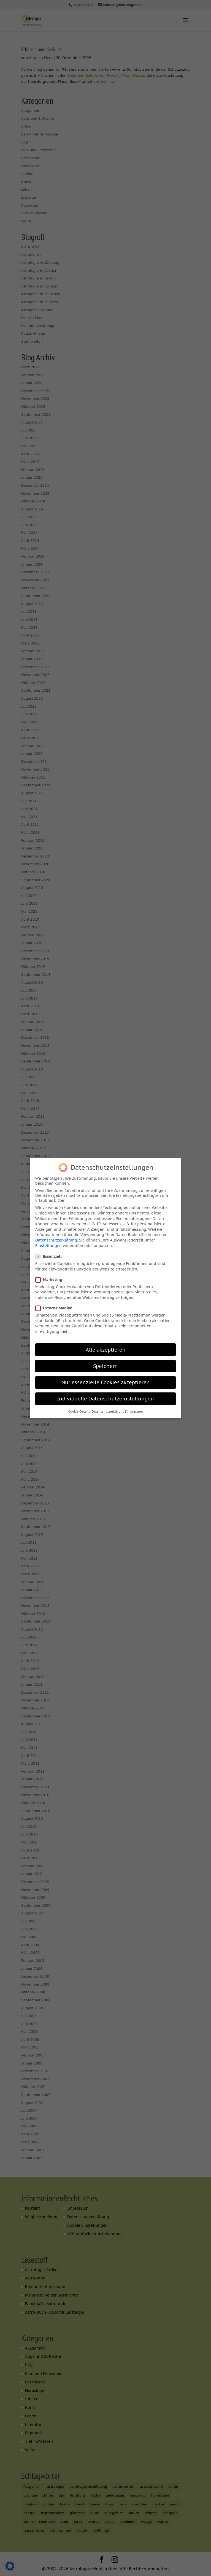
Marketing (51, 1277)
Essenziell (50, 1255)
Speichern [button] (105, 1364)
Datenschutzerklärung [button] (108, 1410)
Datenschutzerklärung (56, 1238)
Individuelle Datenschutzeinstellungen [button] (105, 1397)
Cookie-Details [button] (79, 1410)
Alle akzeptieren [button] (106, 1348)
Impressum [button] (134, 1410)
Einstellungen (48, 1244)
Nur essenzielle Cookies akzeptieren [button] (105, 1381)
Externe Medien (56, 1306)
